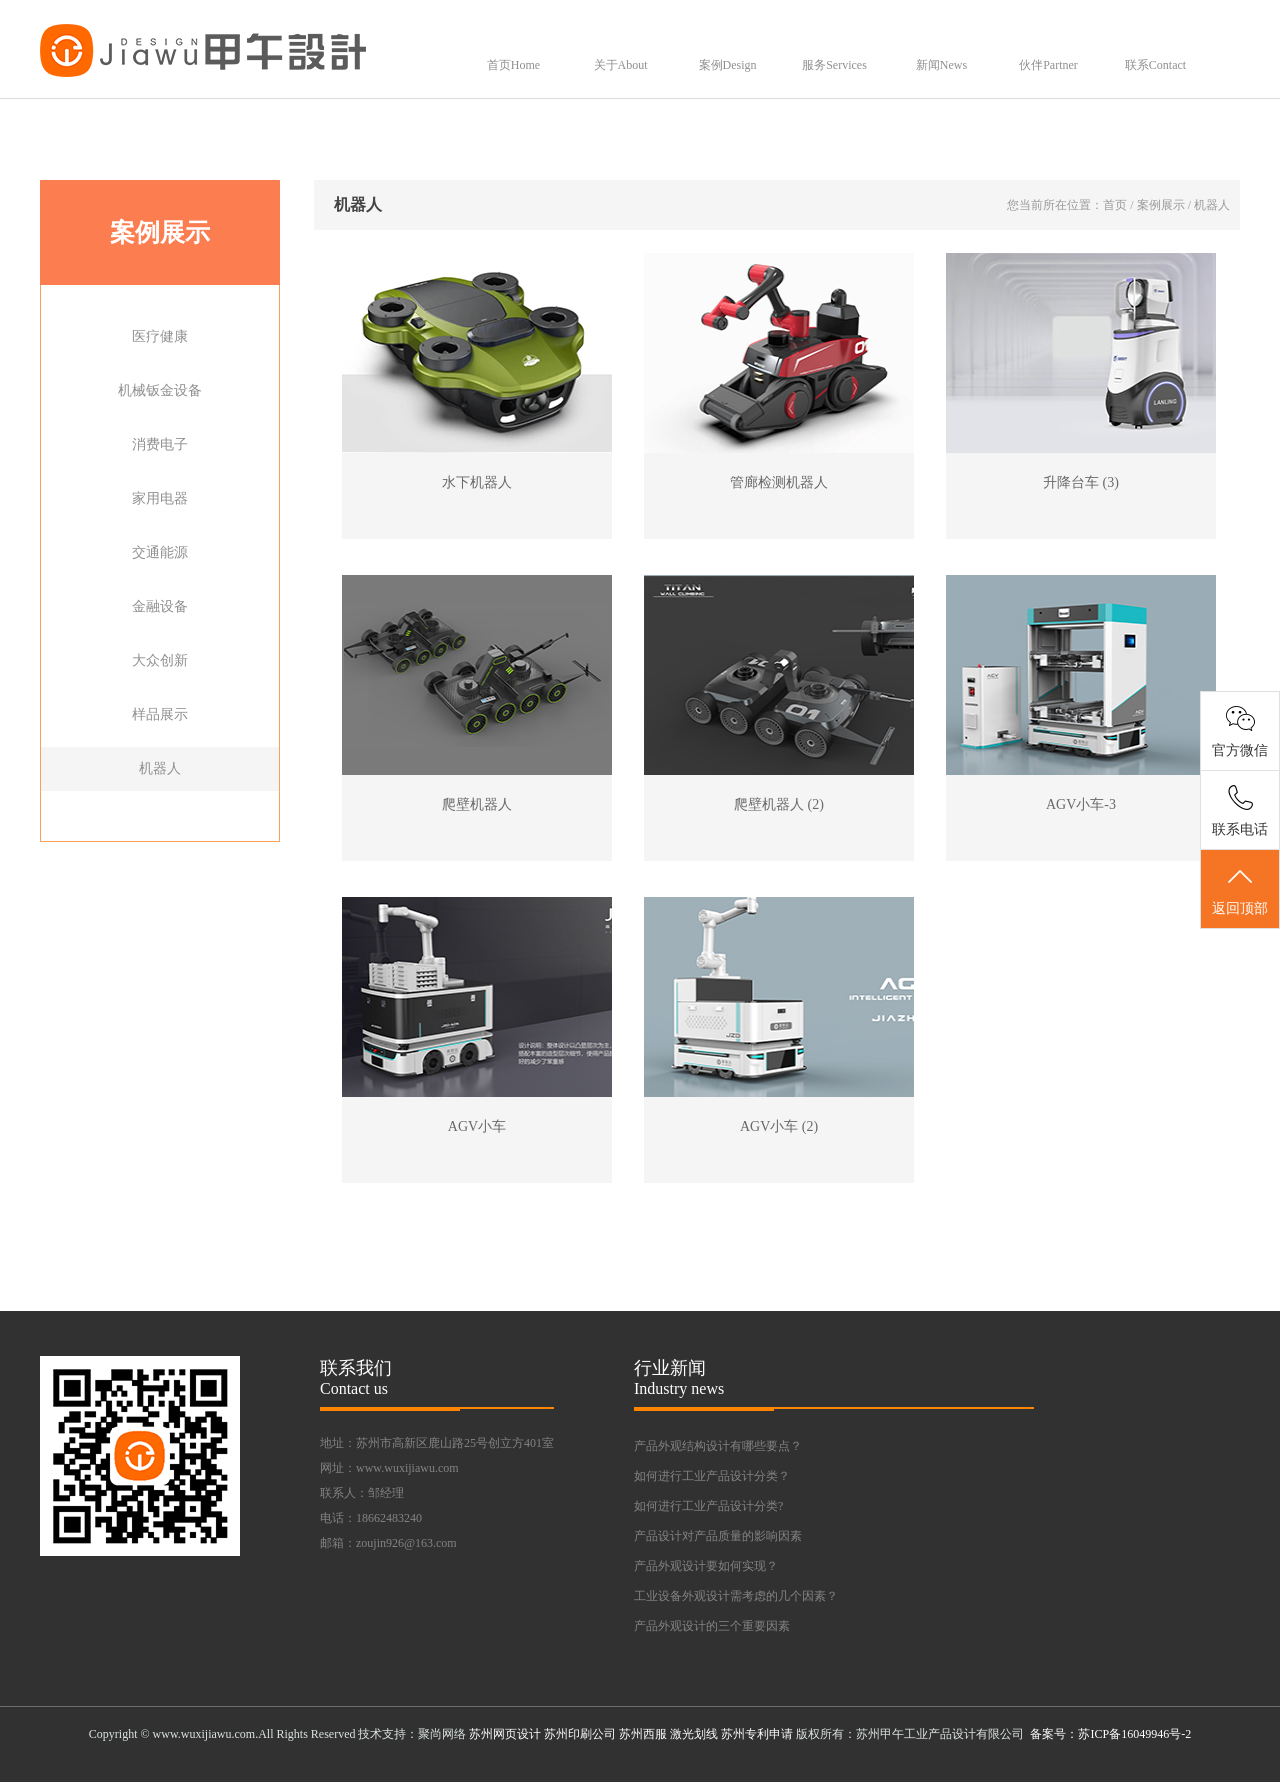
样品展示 (160, 714)
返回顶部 (1240, 890)
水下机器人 (477, 482)
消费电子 (160, 444)
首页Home (513, 65)
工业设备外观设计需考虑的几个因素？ (736, 1596)
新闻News (941, 65)
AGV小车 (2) (779, 1126)
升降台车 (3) (1081, 482)
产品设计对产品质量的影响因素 (718, 1536)
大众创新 (160, 660)
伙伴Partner (1048, 65)
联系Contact (1155, 65)
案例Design (728, 65)
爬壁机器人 (477, 804)
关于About (621, 65)
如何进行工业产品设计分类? (708, 1506)
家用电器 (160, 498)
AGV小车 (477, 1126)
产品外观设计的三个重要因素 (712, 1626)
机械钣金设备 (160, 390)
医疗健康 (160, 336)
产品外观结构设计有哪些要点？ (718, 1446)
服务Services (834, 65)
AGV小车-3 (1081, 804)
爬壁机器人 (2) (779, 804)
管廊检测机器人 (779, 482)
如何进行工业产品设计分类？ (712, 1476)
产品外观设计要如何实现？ (706, 1566)
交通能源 (160, 552)
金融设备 (160, 606)
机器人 (160, 768)
